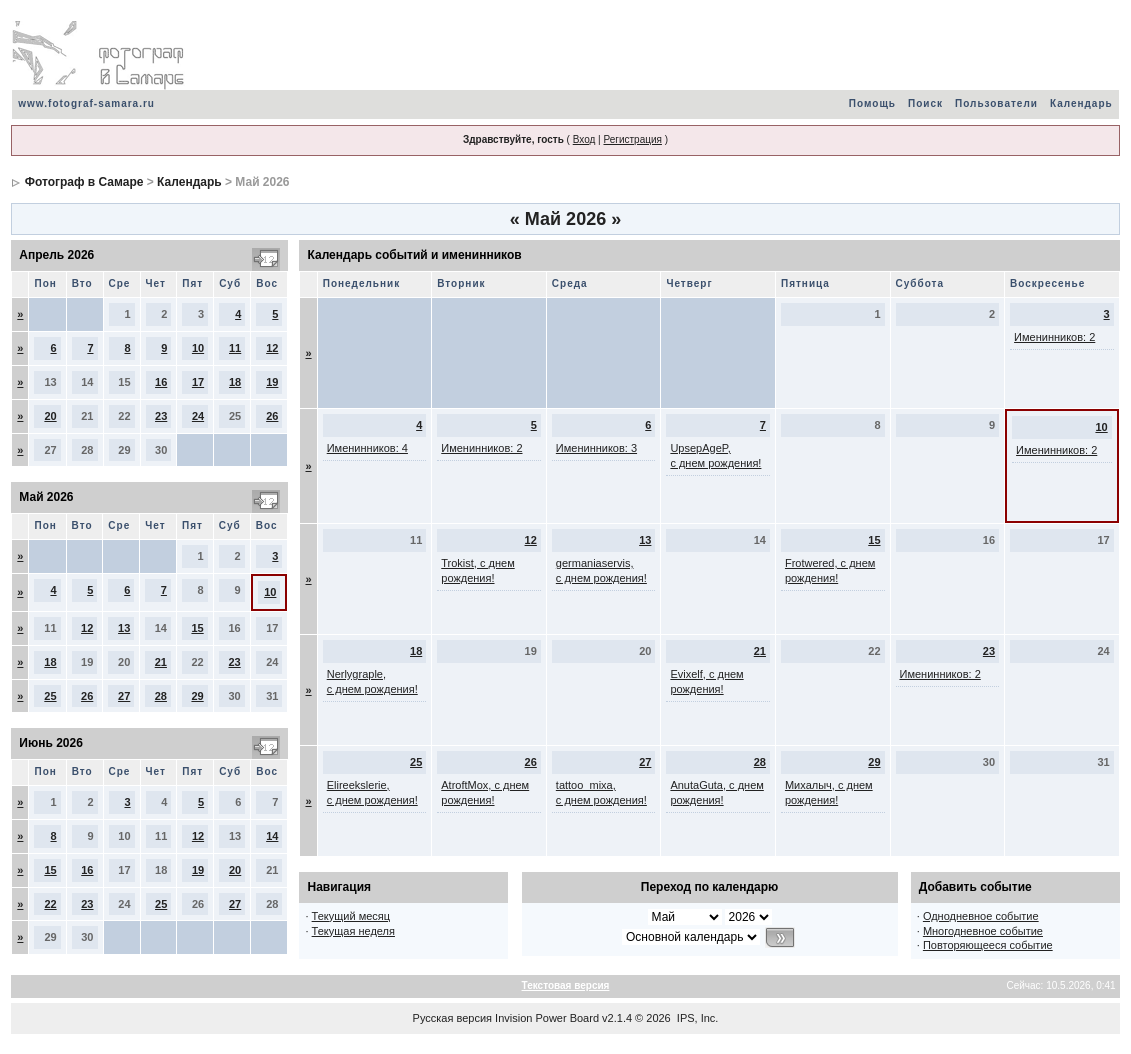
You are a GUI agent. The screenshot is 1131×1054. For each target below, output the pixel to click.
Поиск (925, 103)
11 (235, 348)
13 (124, 628)
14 (272, 836)
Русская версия (452, 1018)
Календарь (1081, 103)
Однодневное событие (981, 916)
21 (161, 662)
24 (198, 416)
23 (161, 416)
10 (198, 348)
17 (198, 382)
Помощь (872, 103)
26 (272, 416)
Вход (584, 139)
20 (50, 416)
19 (272, 382)
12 (272, 348)
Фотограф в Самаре (84, 182)
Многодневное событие (983, 931)
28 (161, 696)
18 (235, 382)
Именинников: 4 (367, 448)
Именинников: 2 (1054, 337)
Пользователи (996, 103)
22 (50, 904)
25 (50, 696)
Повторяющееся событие (988, 945)
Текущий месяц (351, 916)
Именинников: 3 (596, 448)
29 (197, 696)
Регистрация (632, 139)
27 (124, 696)
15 (197, 628)
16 (161, 382)
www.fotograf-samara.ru (86, 103)
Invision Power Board (547, 1018)
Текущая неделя (353, 931)
